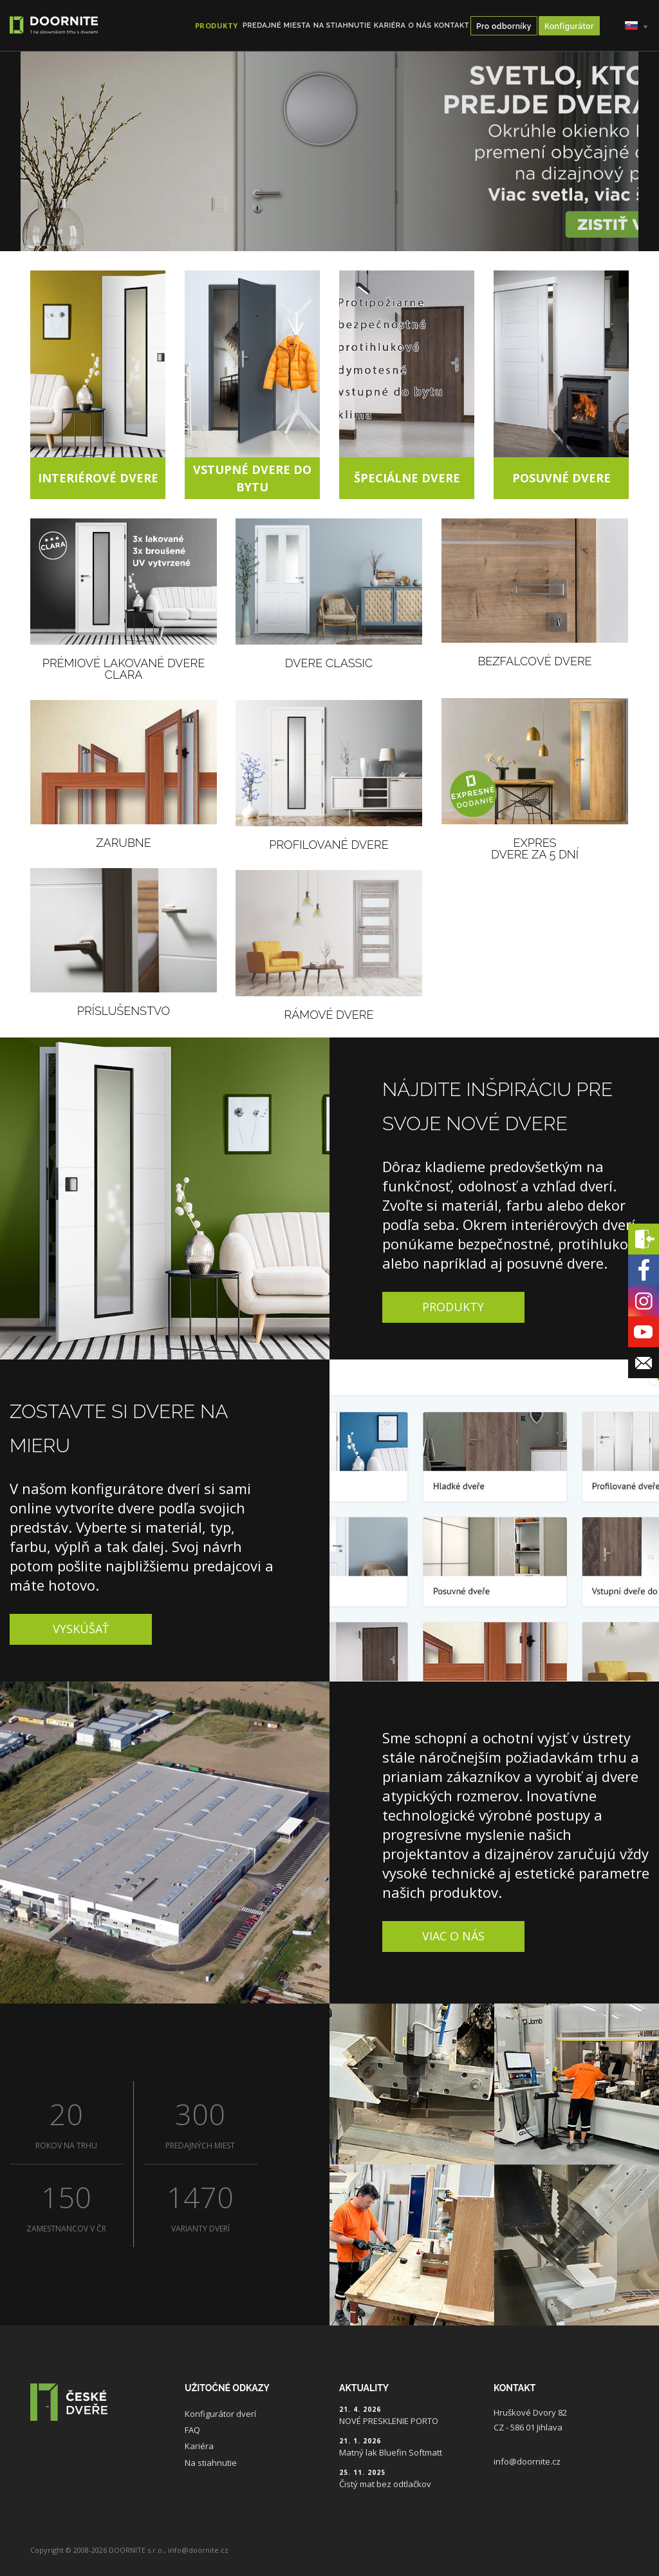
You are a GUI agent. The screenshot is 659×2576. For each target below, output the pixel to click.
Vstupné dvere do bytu (252, 478)
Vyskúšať (81, 1628)
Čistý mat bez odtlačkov (385, 2484)
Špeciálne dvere (407, 478)
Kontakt (451, 25)
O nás (420, 25)
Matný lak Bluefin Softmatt (390, 2452)
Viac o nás (453, 1936)
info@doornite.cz (527, 2461)
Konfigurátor (569, 26)
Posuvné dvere (561, 478)
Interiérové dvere (98, 478)
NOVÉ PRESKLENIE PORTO (388, 2421)
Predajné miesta (277, 25)
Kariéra (390, 25)
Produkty (453, 1306)
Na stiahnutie (342, 25)
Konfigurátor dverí (220, 2414)
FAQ (192, 2430)
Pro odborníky (504, 26)
